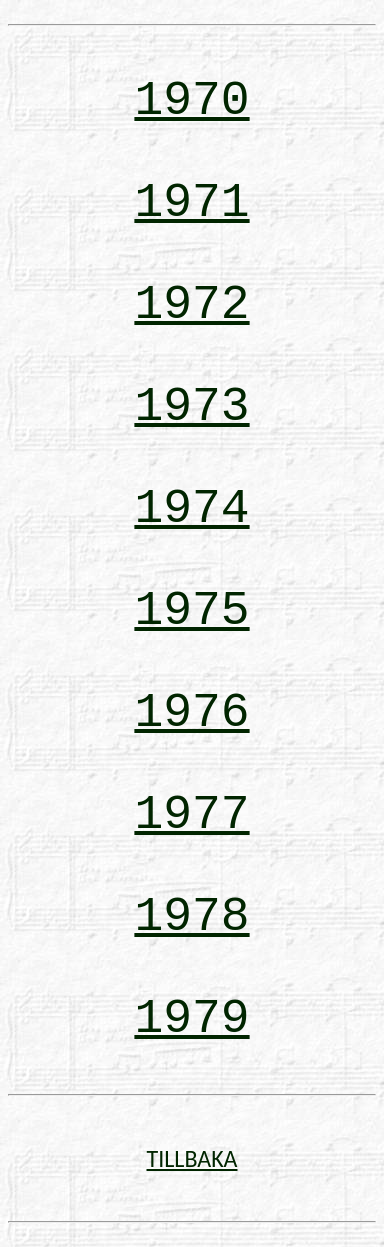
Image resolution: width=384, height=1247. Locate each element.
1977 (191, 815)
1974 (191, 509)
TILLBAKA (192, 1158)
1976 (191, 713)
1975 (191, 611)
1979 (191, 1019)
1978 (191, 917)
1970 (191, 101)
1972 (191, 305)
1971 (191, 203)
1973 (191, 407)
